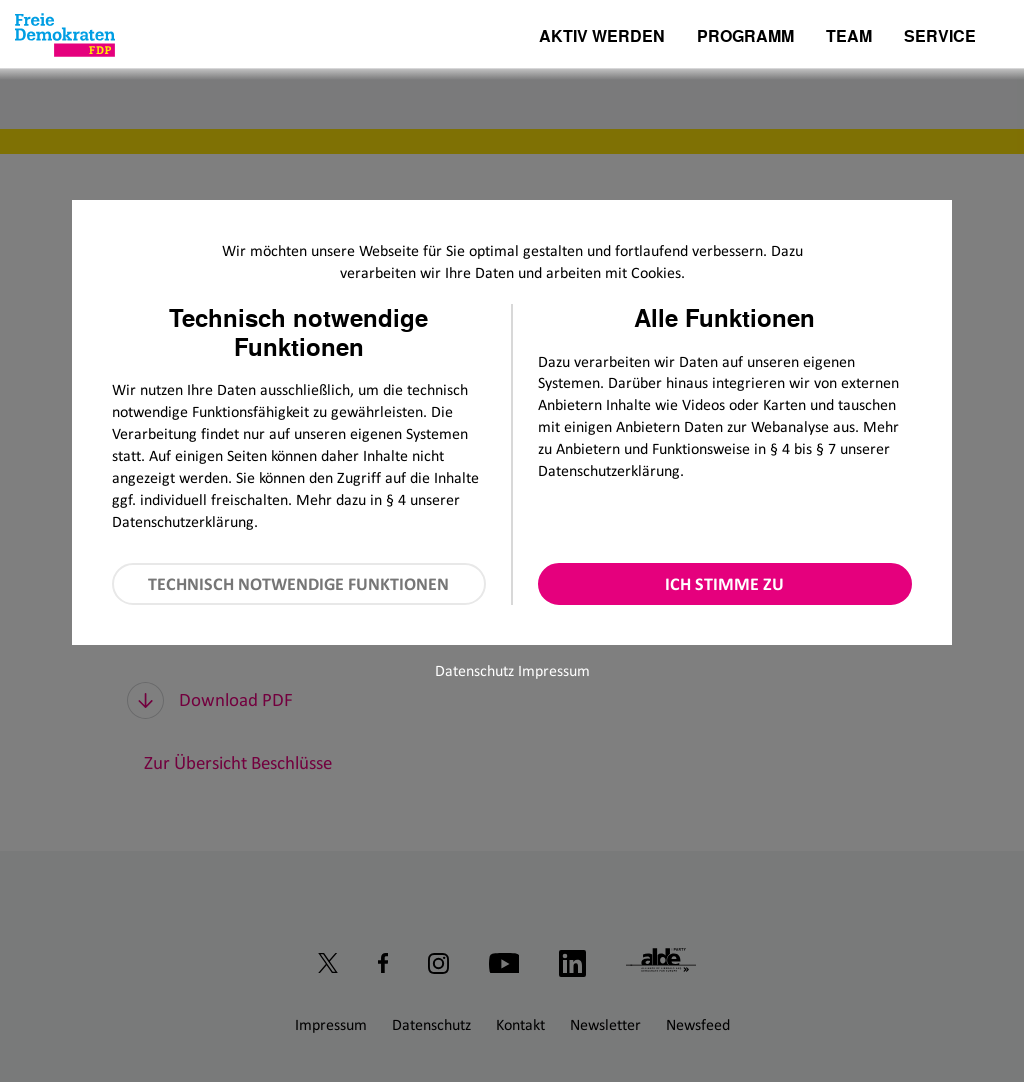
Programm (745, 37)
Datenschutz (474, 670)
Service (940, 37)
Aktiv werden (602, 37)
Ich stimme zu (724, 584)
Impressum (554, 670)
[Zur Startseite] (65, 35)
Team (849, 37)
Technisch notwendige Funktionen (298, 584)
